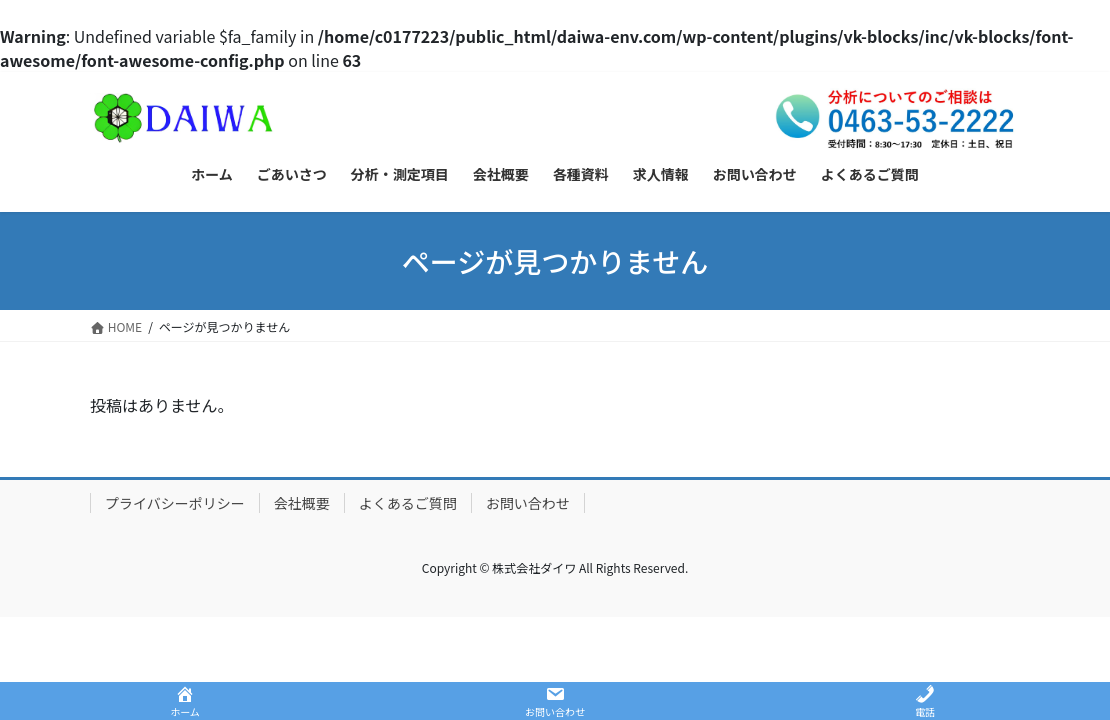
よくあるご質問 (408, 503)
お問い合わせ (528, 503)
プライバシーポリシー (175, 503)
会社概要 (302, 503)
